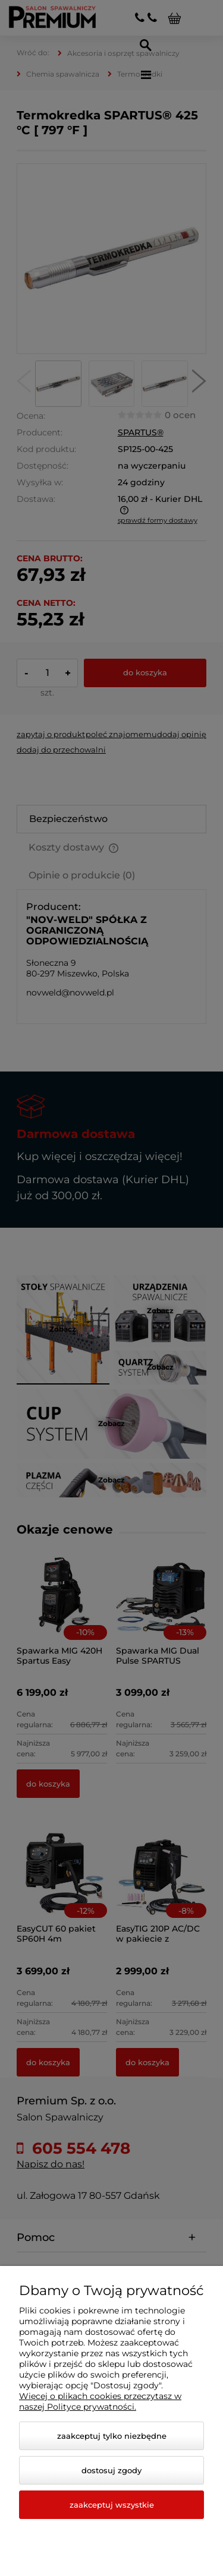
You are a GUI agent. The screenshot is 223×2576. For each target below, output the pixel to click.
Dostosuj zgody (111, 2470)
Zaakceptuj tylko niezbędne (112, 2436)
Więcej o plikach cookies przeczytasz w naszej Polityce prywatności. (100, 2401)
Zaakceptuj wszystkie (112, 2504)
